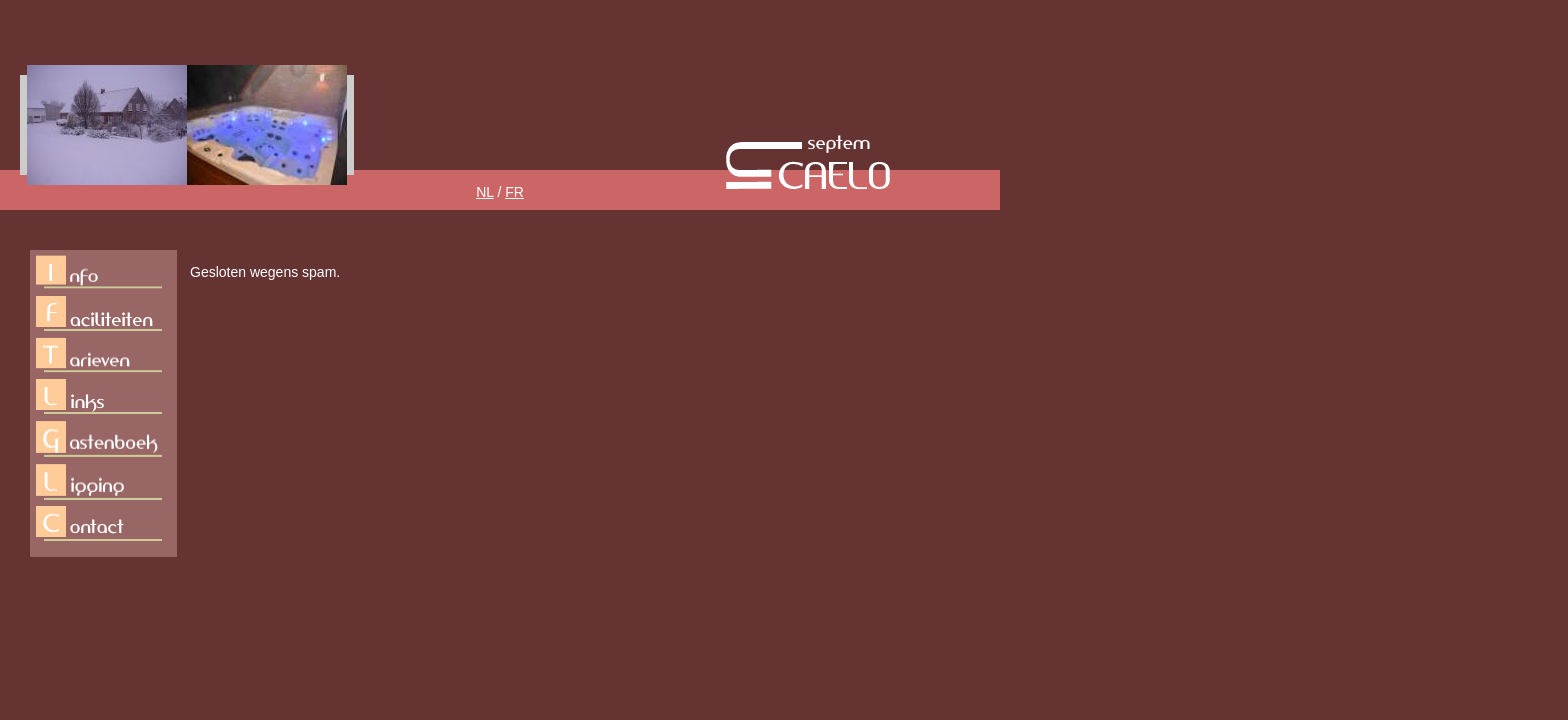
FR (514, 192)
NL (484, 192)
